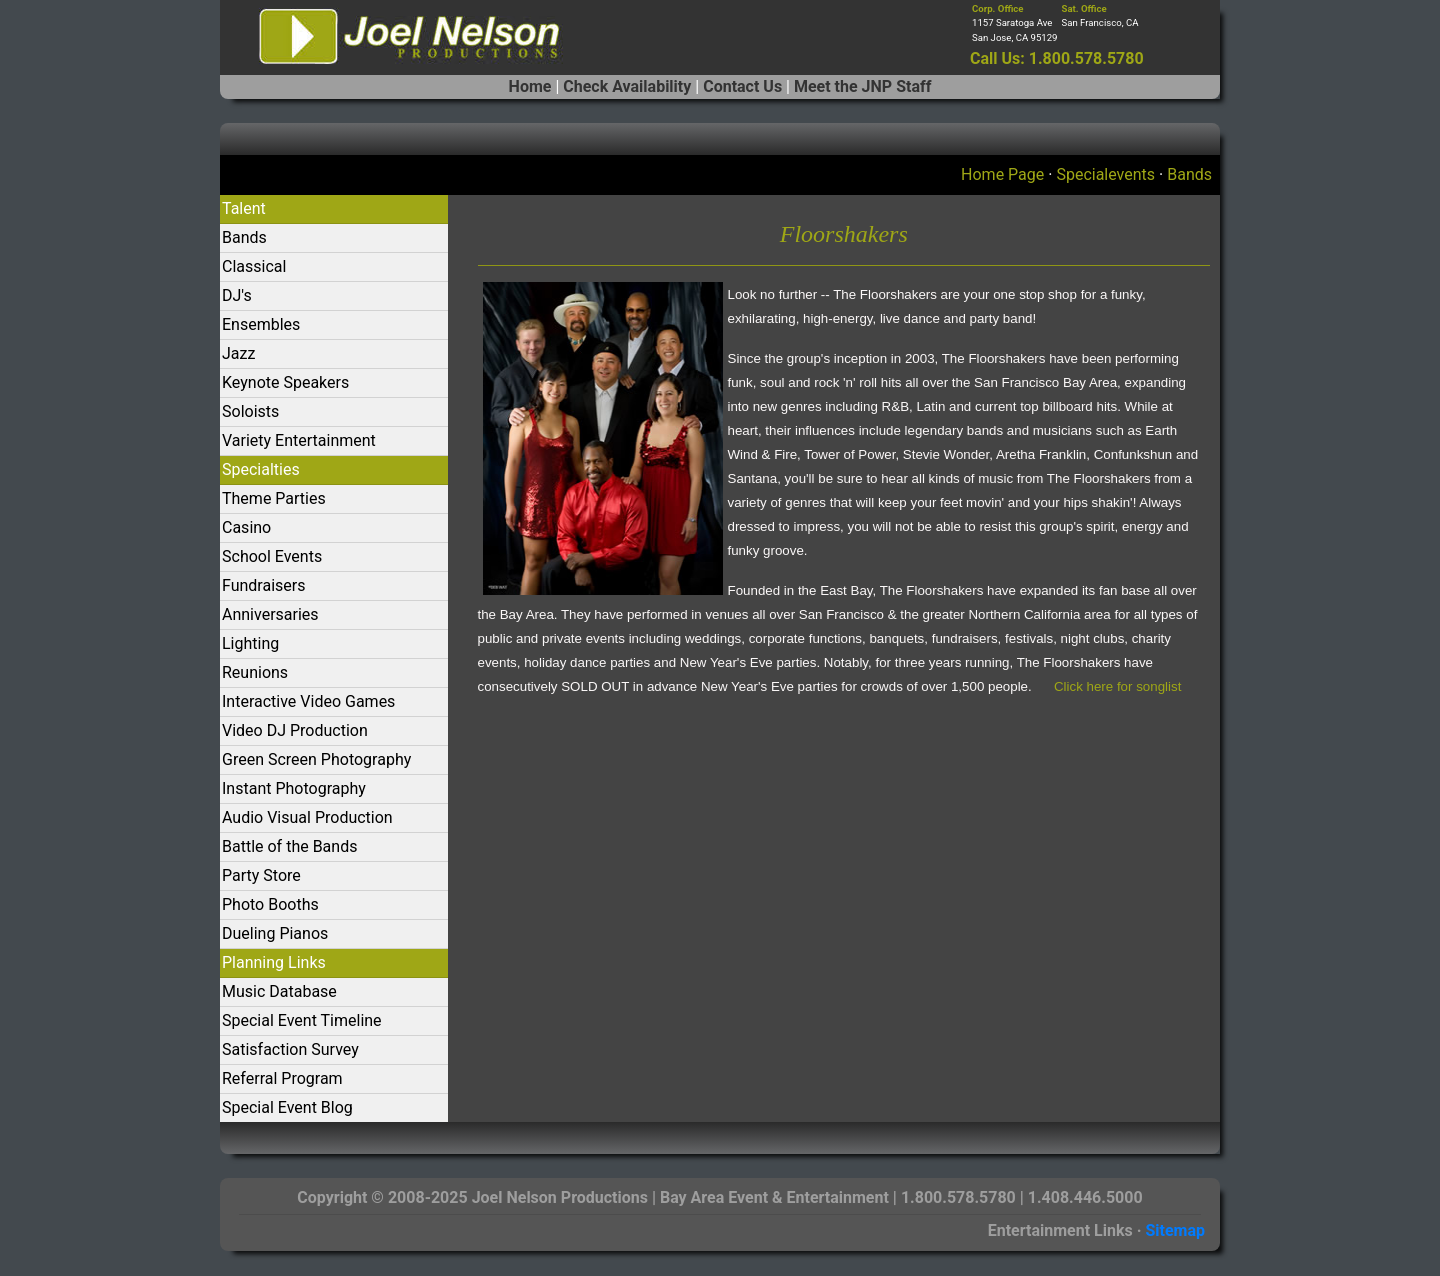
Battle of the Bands (289, 846)
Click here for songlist (1117, 686)
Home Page (1002, 174)
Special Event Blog (287, 1107)
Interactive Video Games (308, 701)
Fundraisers (263, 585)
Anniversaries (270, 614)
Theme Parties (274, 498)
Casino (246, 527)
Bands (1189, 174)
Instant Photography (294, 788)
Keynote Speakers (285, 382)
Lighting (250, 643)
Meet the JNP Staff (862, 86)
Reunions (255, 672)
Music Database (279, 991)
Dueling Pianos (275, 933)
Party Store (261, 875)
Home (530, 86)
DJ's (237, 295)
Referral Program (282, 1078)
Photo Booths (270, 904)
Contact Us (742, 86)
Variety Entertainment (299, 440)
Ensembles (261, 324)
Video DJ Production (295, 730)
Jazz (238, 353)
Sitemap (1175, 1230)
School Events (272, 556)
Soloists (250, 411)
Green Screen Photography (316, 759)
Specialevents (1105, 174)
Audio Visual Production (307, 817)
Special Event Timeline (302, 1020)
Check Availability (627, 86)
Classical (254, 266)
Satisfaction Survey (290, 1049)
